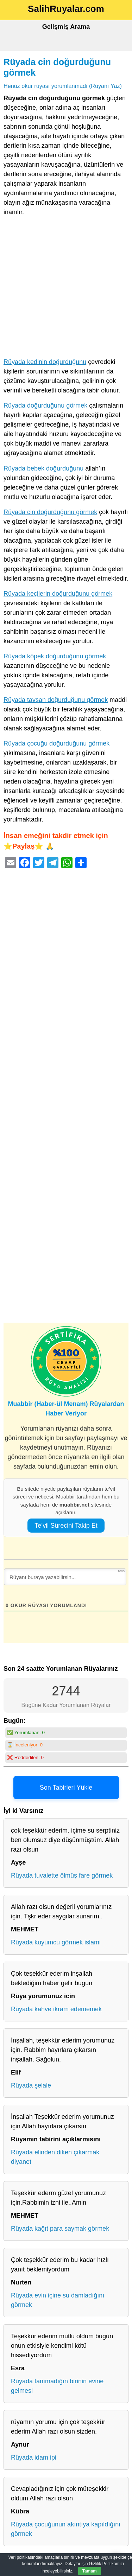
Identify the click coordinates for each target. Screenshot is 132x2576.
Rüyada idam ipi (33, 2457)
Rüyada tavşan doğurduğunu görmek (56, 699)
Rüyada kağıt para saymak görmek (60, 2228)
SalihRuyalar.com (66, 9)
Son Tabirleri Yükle (66, 1787)
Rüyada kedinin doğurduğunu (45, 361)
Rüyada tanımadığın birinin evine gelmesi (57, 2386)
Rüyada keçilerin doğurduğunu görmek (58, 593)
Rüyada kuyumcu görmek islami (56, 1942)
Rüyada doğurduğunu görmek (45, 405)
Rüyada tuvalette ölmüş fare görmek (62, 1875)
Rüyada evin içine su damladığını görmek (57, 2300)
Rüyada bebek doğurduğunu (43, 468)
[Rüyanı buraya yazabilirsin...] (65, 1576)
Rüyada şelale (31, 2085)
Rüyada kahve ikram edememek (56, 2009)
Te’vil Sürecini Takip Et (66, 1525)
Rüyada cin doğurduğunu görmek (50, 512)
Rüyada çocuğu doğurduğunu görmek (56, 743)
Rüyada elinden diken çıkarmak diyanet (55, 2157)
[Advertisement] (66, 288)
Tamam (89, 2571)
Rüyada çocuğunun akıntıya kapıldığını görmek (65, 2529)
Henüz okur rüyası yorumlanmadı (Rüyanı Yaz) (63, 86)
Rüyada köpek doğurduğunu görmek (55, 656)
